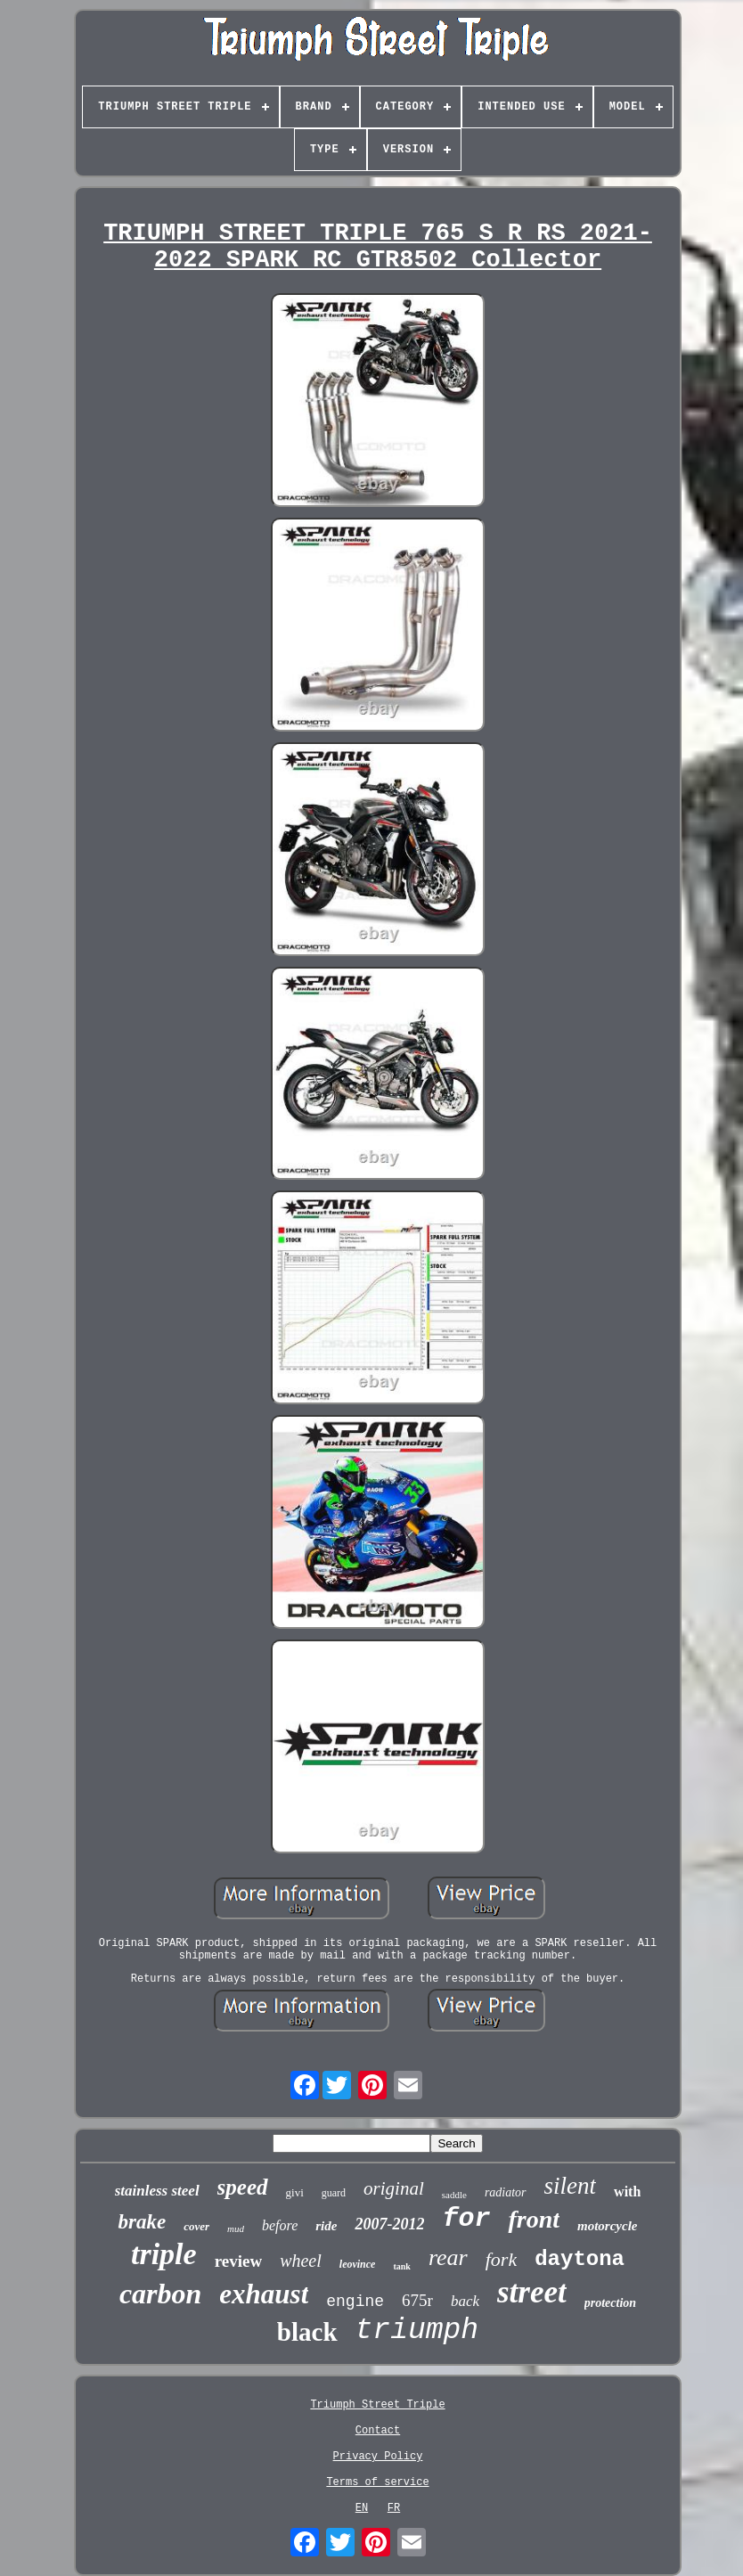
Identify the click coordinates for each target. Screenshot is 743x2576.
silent (570, 2185)
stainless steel (157, 2190)
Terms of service (377, 2482)
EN (361, 2508)
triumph (417, 2330)
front (533, 2219)
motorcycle (607, 2226)
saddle (454, 2194)
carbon (160, 2294)
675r (417, 2300)
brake (142, 2222)
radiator (506, 2192)
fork (501, 2259)
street (532, 2292)
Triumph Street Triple (377, 2405)
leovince (357, 2264)
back (465, 2301)
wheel (301, 2260)
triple (164, 2253)
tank (401, 2266)
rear (448, 2257)
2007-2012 (389, 2224)
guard (334, 2193)
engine (355, 2301)
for (466, 2219)
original (393, 2188)
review (238, 2261)
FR (394, 2508)
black (307, 2332)
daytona (580, 2259)
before (280, 2225)
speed (242, 2187)
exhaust (263, 2294)
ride (326, 2226)
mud (235, 2228)
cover (196, 2226)
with (627, 2191)
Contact (377, 2431)
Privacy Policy (378, 2456)
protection (610, 2303)
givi (295, 2192)
